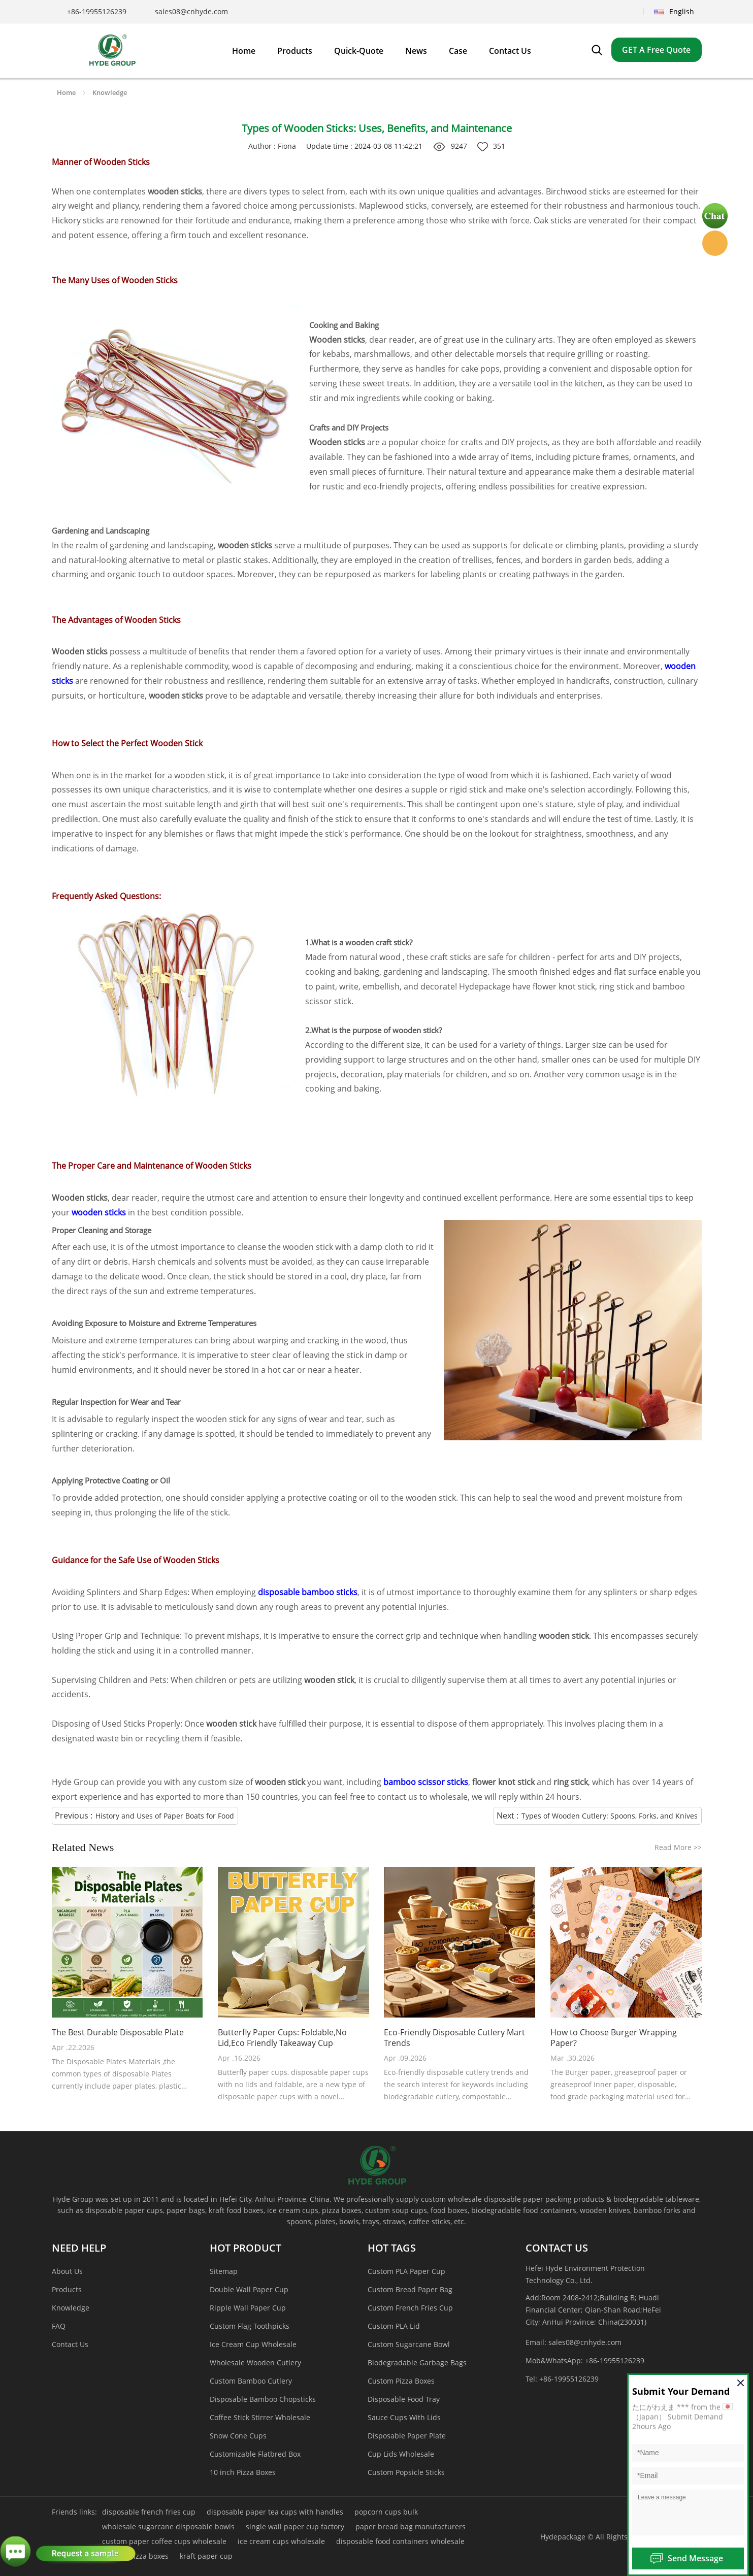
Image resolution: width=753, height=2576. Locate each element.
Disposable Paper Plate (407, 2435)
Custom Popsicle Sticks (406, 2472)
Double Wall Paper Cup (249, 2289)
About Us (67, 2271)
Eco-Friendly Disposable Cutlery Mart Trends (454, 2038)
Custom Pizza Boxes (401, 2381)
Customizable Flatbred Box (255, 2454)
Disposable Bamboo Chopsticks (263, 2399)
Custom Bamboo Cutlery (251, 2381)
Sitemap (224, 2271)
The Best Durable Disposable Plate (118, 2032)
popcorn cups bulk (386, 2512)
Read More (678, 1847)
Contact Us (70, 2344)
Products (67, 2289)
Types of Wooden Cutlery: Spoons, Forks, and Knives (609, 1816)
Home (66, 92)
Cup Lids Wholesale (401, 2454)
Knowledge (109, 92)
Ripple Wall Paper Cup (248, 2308)
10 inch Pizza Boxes (243, 2472)
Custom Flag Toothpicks (249, 2326)
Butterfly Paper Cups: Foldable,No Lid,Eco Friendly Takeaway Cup (282, 2038)
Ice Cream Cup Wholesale (253, 2344)
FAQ (59, 2326)
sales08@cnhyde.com (191, 11)
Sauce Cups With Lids (404, 2417)
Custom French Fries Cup (410, 2308)
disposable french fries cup (148, 2512)
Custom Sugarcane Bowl (409, 2344)
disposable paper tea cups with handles (275, 2512)
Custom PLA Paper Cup (406, 2271)
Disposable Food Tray (404, 2399)
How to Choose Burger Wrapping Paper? (613, 2038)
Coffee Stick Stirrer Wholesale (260, 2417)
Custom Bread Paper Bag (410, 2289)
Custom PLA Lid (394, 2326)
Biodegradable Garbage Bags (417, 2362)
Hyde (715, 243)
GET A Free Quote (656, 49)
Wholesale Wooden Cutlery (255, 2362)
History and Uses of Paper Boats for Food (164, 1816)
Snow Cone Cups (238, 2435)
